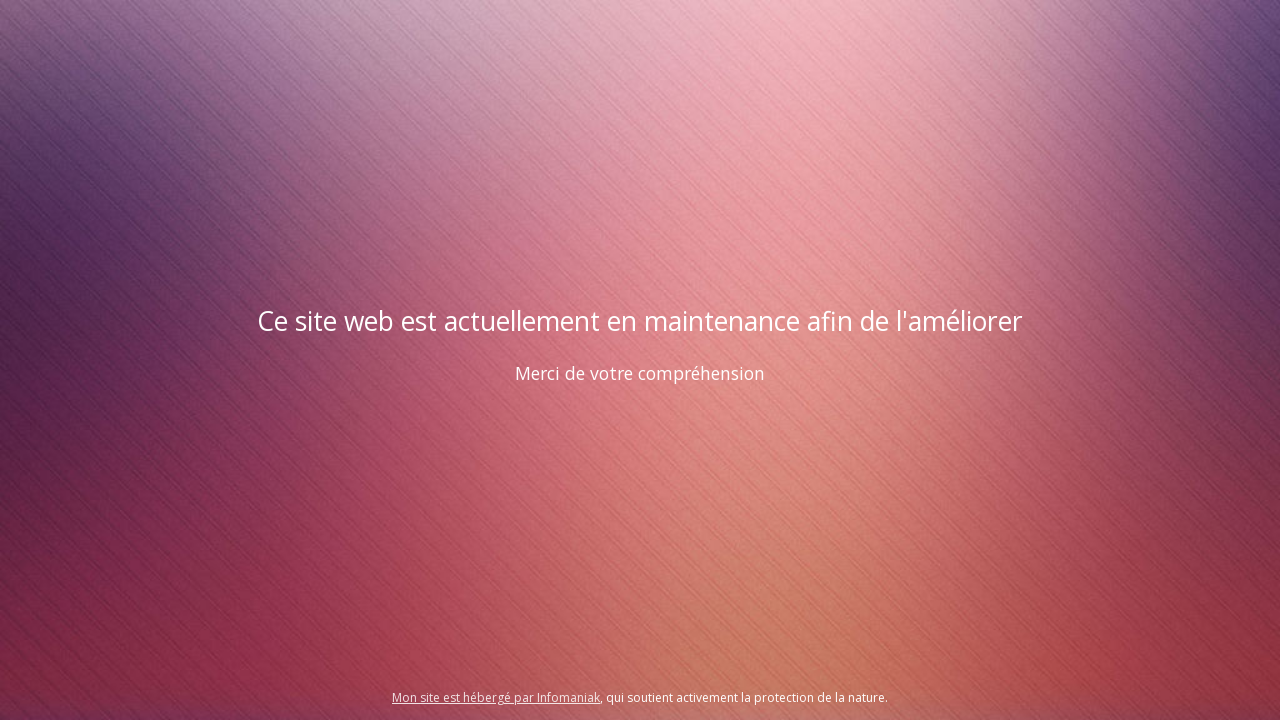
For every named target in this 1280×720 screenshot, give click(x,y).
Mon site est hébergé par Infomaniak (496, 697)
